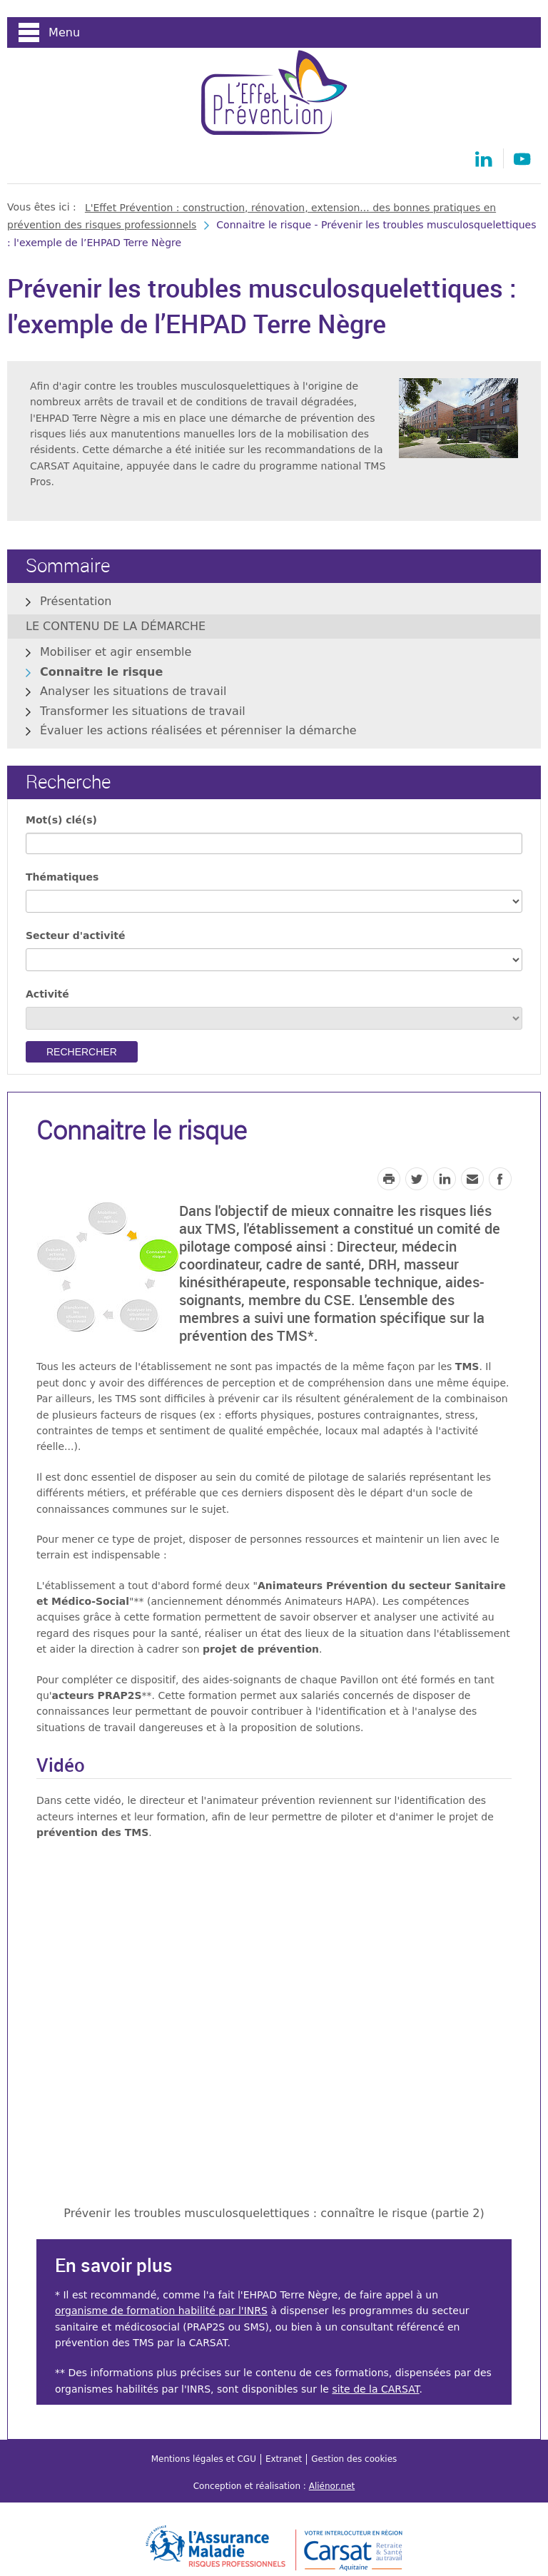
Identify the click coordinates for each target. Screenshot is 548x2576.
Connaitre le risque (101, 672)
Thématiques (62, 877)
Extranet (283, 2459)
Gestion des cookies (354, 2459)
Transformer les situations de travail (142, 711)
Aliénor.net (332, 2486)
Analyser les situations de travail (133, 691)
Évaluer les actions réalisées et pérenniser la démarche (198, 730)
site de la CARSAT (375, 2389)
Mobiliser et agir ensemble (115, 652)
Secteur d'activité (75, 935)
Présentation (75, 601)
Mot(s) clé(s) (61, 820)
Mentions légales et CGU (203, 2459)
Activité (47, 994)
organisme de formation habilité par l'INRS (161, 2310)
